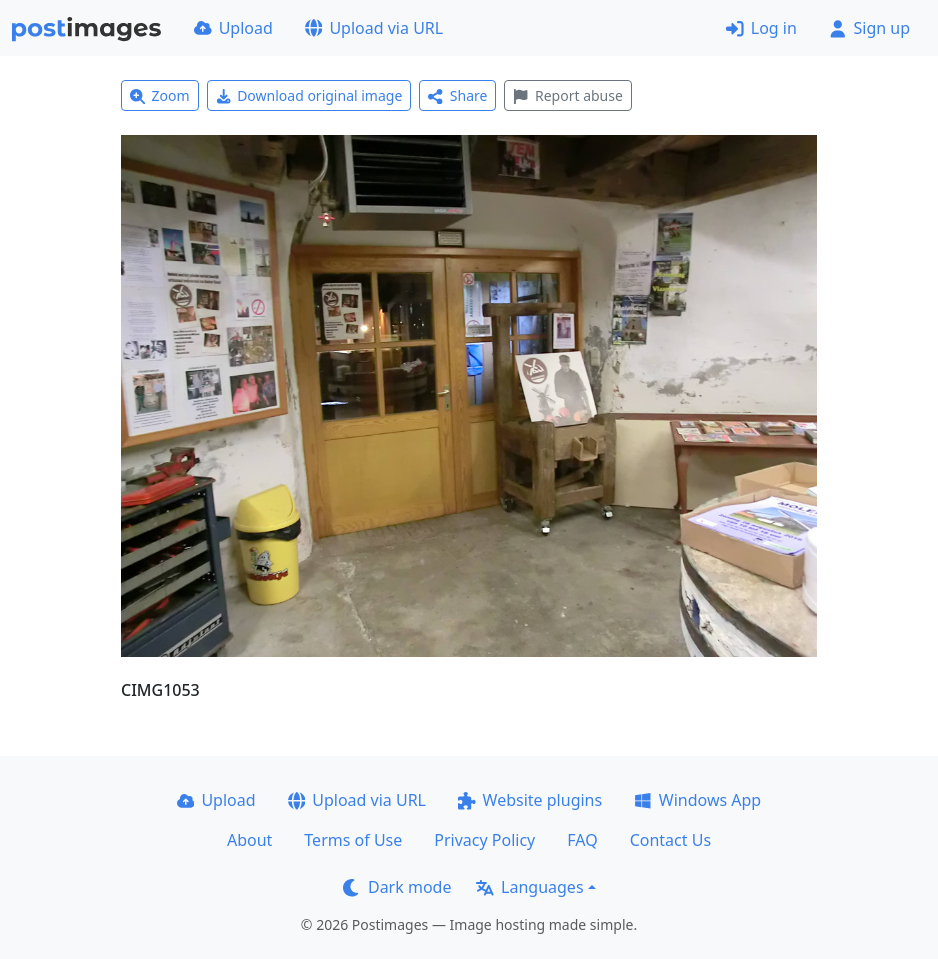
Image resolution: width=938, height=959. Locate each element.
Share (457, 95)
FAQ (582, 840)
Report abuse (567, 95)
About (249, 840)
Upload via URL (374, 28)
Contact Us (670, 840)
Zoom (160, 95)
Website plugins (530, 800)
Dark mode (397, 887)
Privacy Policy (484, 840)
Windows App (697, 800)
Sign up (869, 28)
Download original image (309, 95)
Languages (529, 887)
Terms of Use (353, 840)
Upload (233, 28)
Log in (761, 28)
